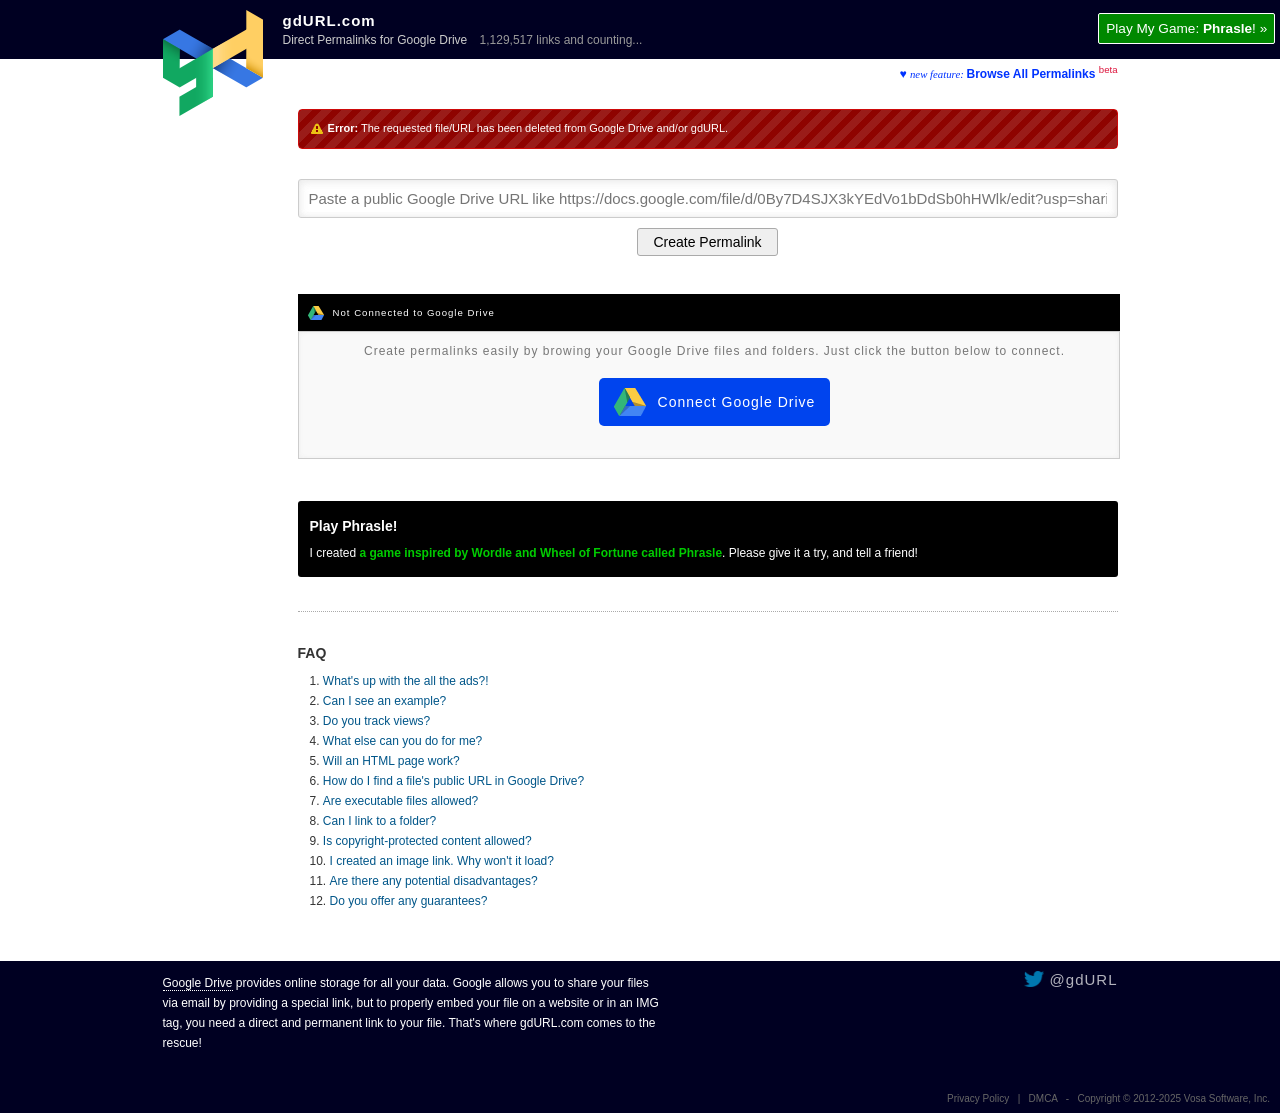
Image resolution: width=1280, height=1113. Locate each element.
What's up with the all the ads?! (406, 681)
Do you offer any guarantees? (409, 901)
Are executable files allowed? (400, 801)
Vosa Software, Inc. (1227, 1098)
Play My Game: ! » (1186, 28)
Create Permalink (707, 242)
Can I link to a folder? (379, 821)
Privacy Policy (978, 1098)
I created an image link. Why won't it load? (442, 861)
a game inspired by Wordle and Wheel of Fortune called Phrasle (541, 553)
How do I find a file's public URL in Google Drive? (453, 781)
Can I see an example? (384, 701)
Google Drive (198, 983)
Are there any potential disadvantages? (434, 881)
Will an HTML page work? (391, 761)
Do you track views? (376, 721)
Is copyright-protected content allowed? (427, 841)
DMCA (1043, 1098)
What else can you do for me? (402, 741)
